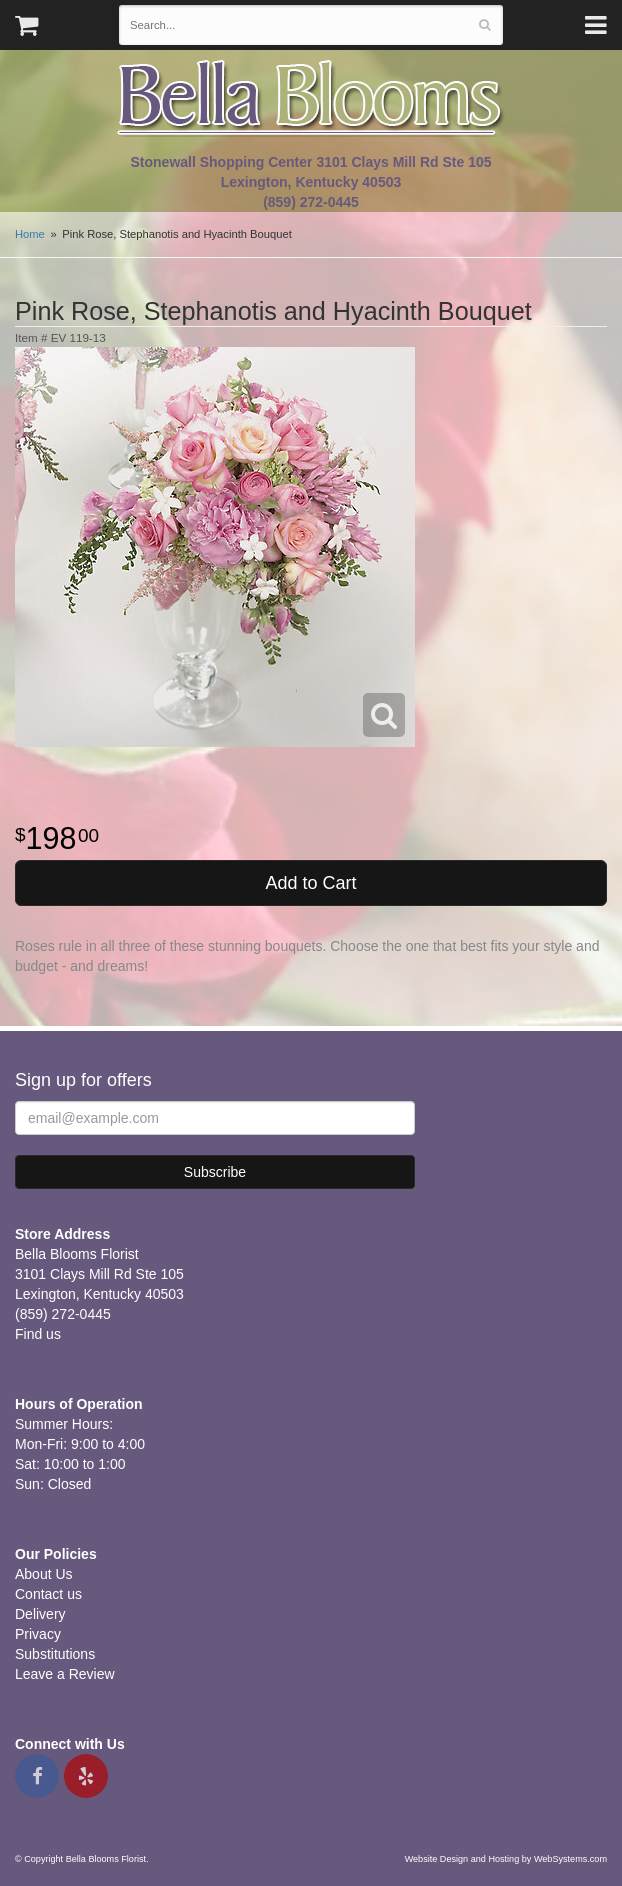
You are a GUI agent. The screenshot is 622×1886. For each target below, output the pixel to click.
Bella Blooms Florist (311, 98)
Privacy (38, 1634)
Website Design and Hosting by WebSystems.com (506, 1859)
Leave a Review (65, 1674)
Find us (38, 1334)
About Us (44, 1574)
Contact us (48, 1594)
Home (30, 234)
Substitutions (55, 1654)
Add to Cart (310, 883)
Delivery (40, 1614)
